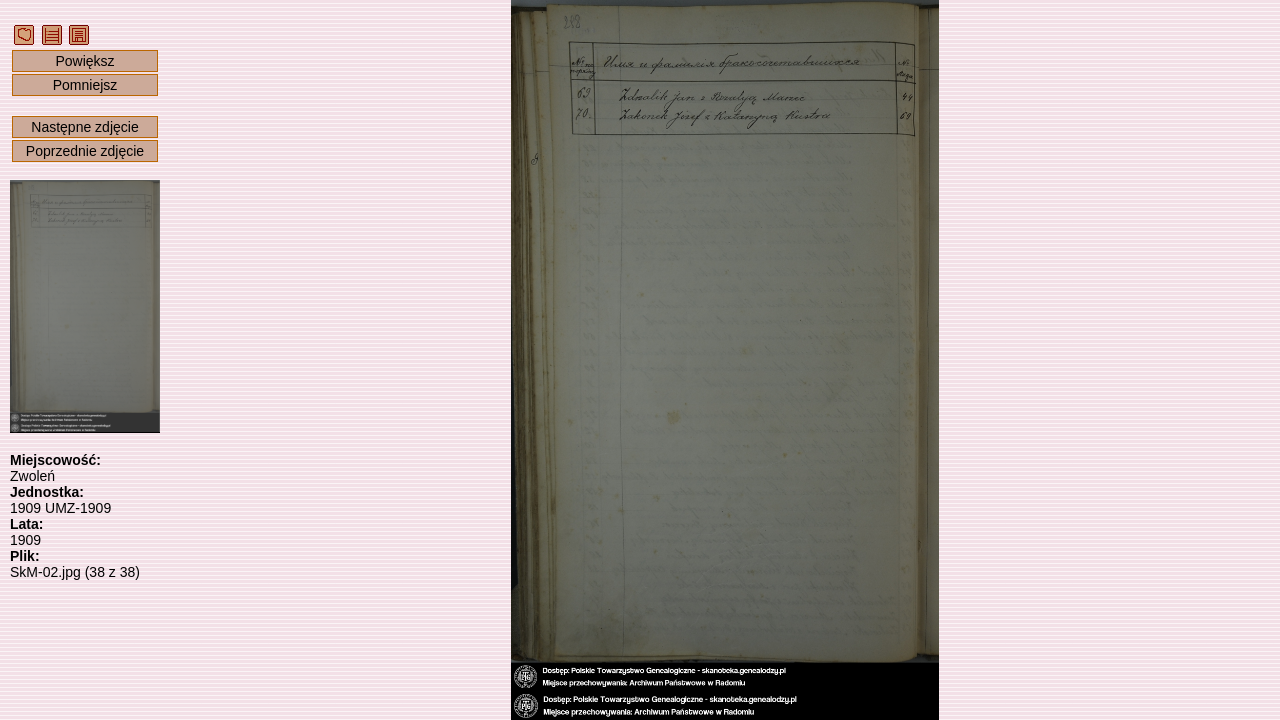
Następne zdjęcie (84, 127)
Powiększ (84, 61)
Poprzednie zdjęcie (85, 151)
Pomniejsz (85, 85)
